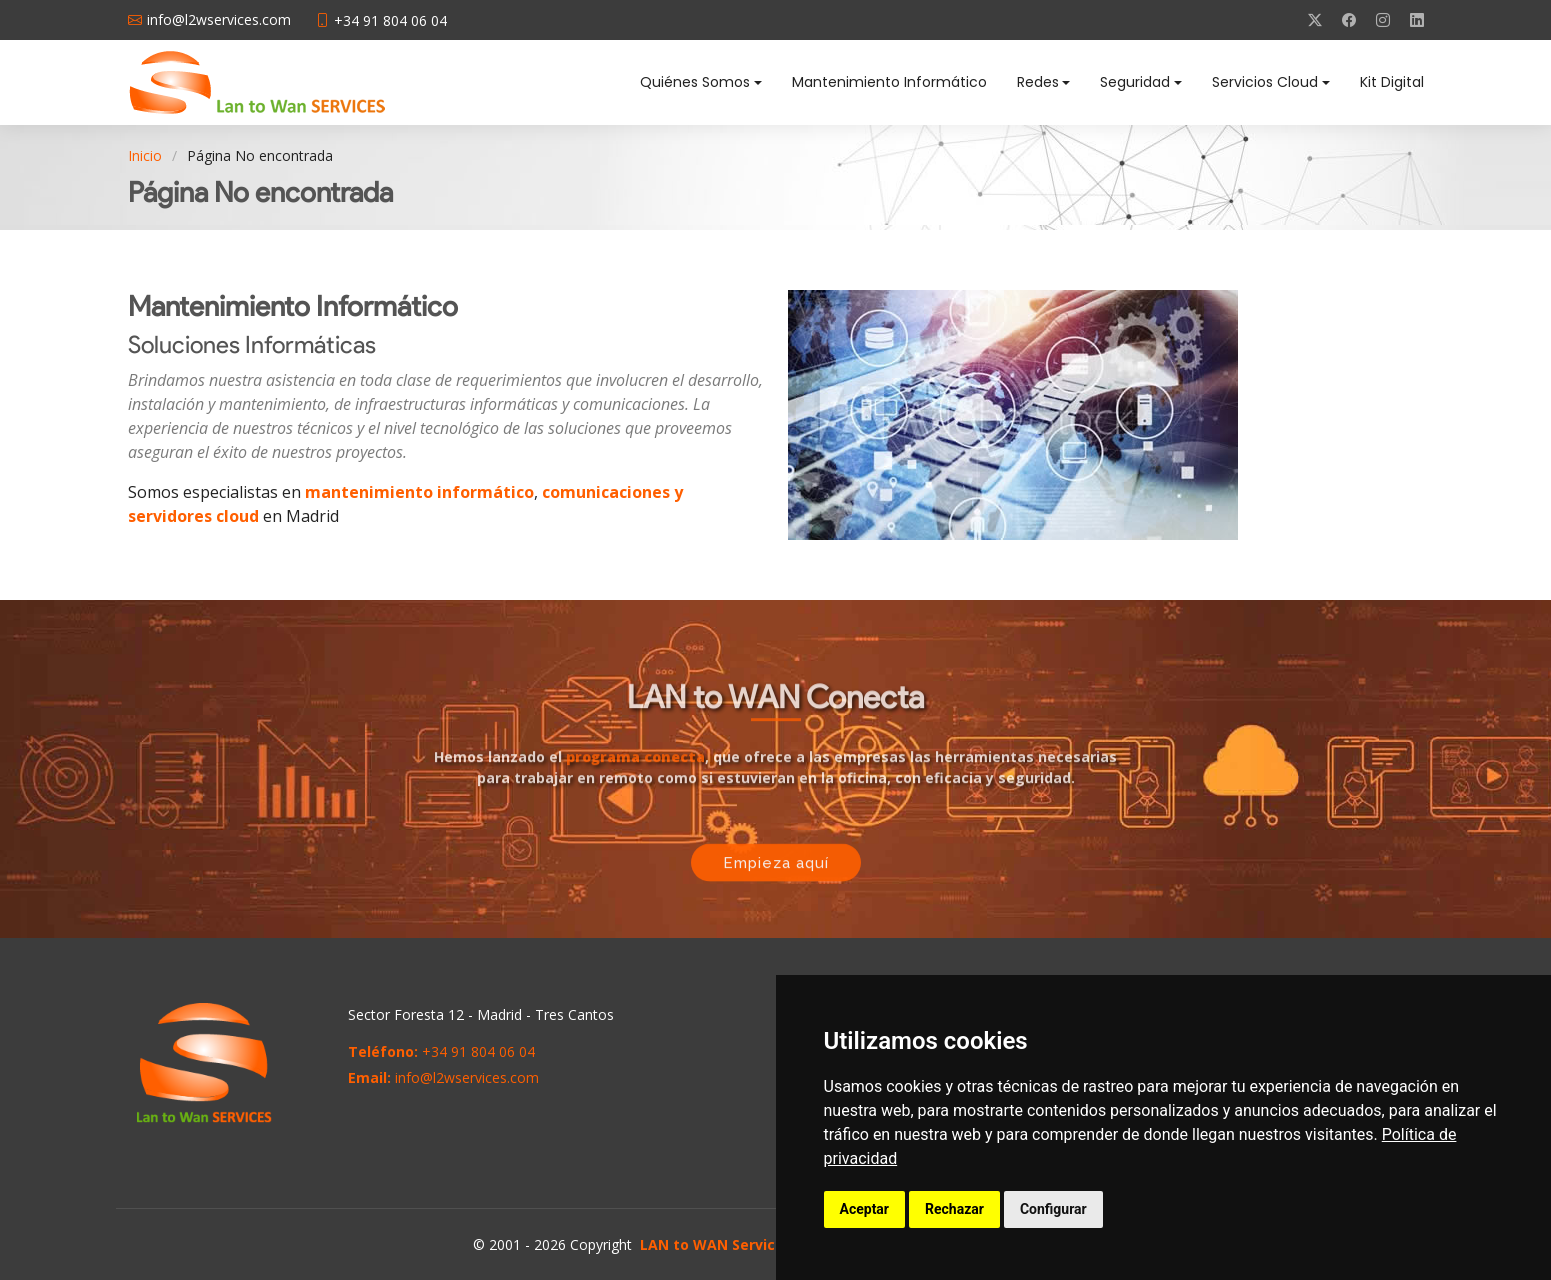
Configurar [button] (1053, 1209)
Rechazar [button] (954, 1209)
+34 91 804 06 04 (478, 1051)
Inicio (145, 155)
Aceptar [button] (865, 1209)
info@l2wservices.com (467, 1077)
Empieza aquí (776, 866)
